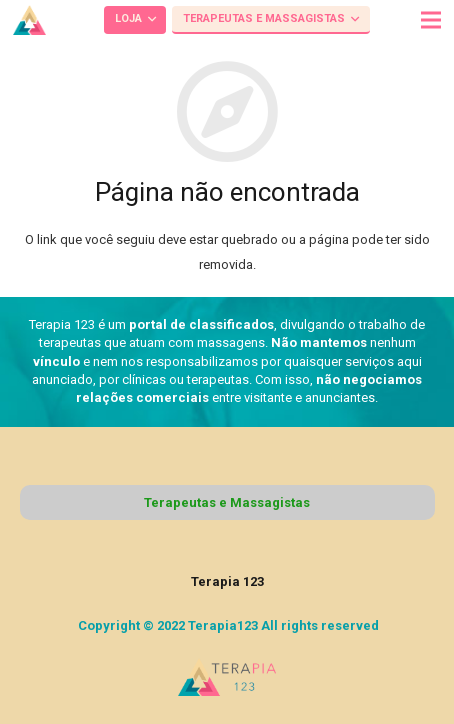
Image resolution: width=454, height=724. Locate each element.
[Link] (29, 20)
